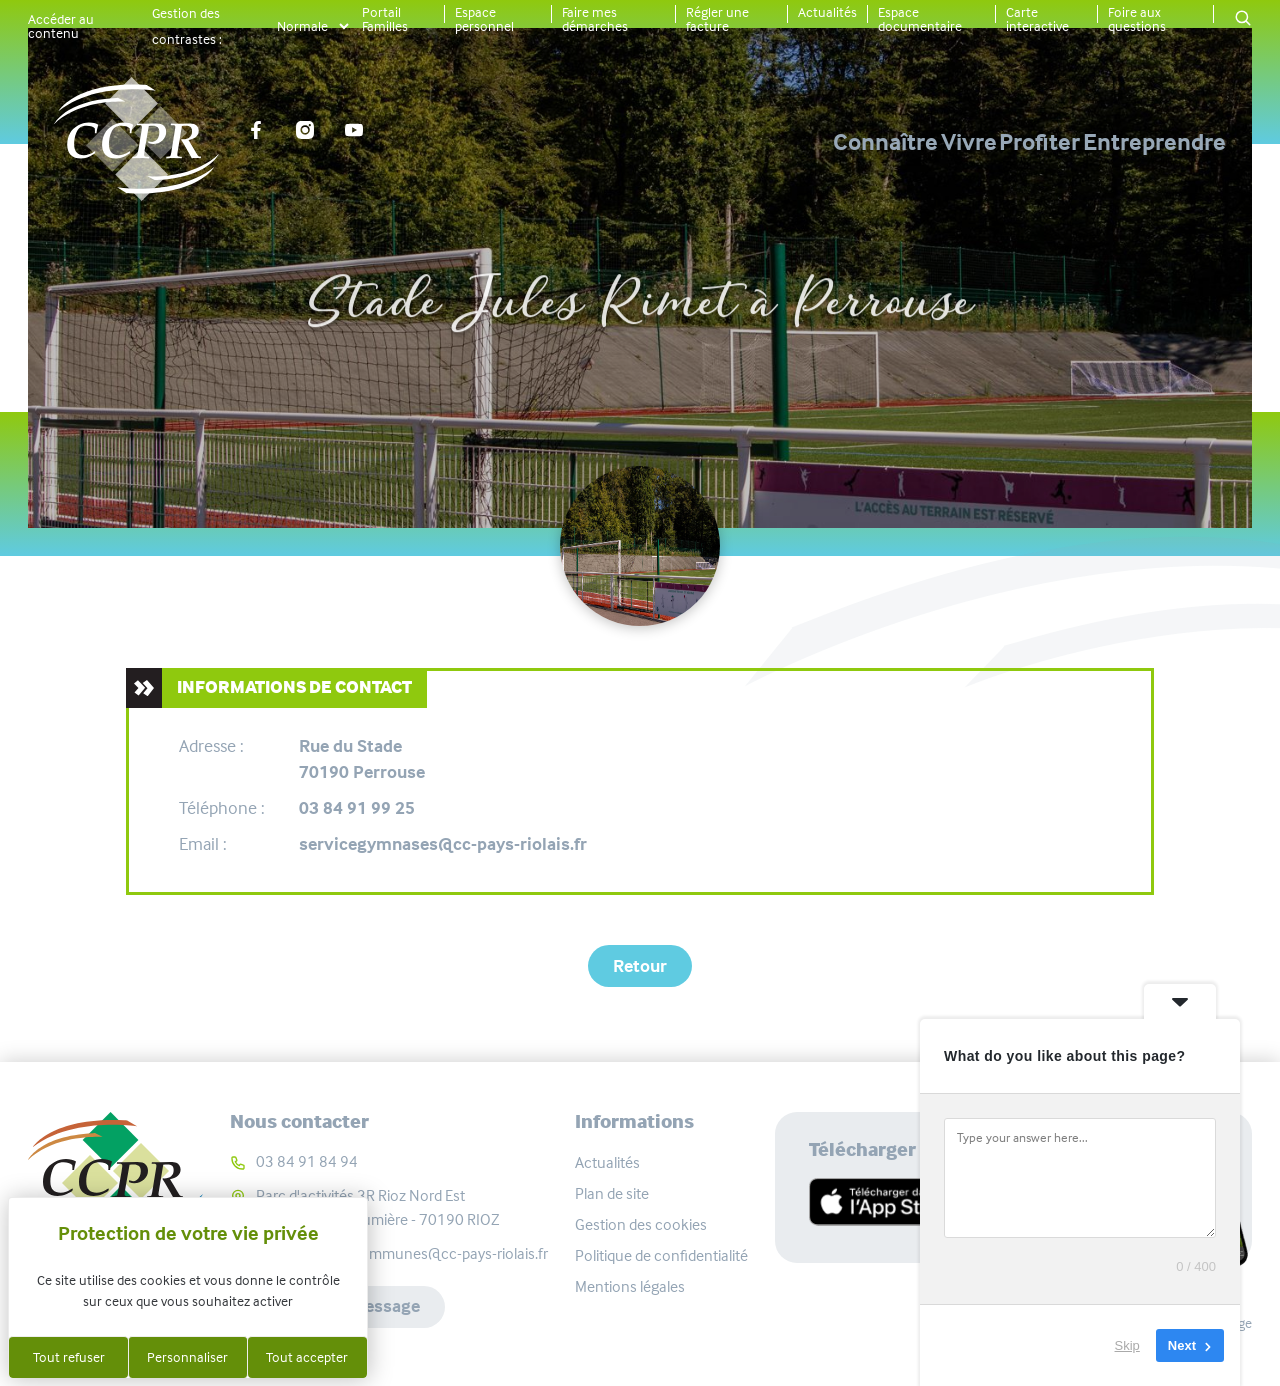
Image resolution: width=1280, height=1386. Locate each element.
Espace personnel (484, 19)
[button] (1243, 19)
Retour (640, 966)
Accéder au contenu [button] (61, 26)
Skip (1127, 1345)
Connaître (683, 142)
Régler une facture (717, 19)
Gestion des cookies (641, 1224)
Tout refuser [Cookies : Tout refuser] (69, 1357)
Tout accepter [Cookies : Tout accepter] (307, 1357)
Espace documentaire (920, 19)
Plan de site (612, 1193)
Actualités (827, 12)
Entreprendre (1154, 142)
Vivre (834, 142)
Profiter (972, 142)
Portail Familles (385, 19)
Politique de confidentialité (661, 1255)
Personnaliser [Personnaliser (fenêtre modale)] (187, 1357)
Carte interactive (1037, 19)
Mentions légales (630, 1286)
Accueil (412, 234)
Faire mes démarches (595, 19)
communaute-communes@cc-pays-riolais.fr (402, 1253)
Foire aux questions (1137, 19)
